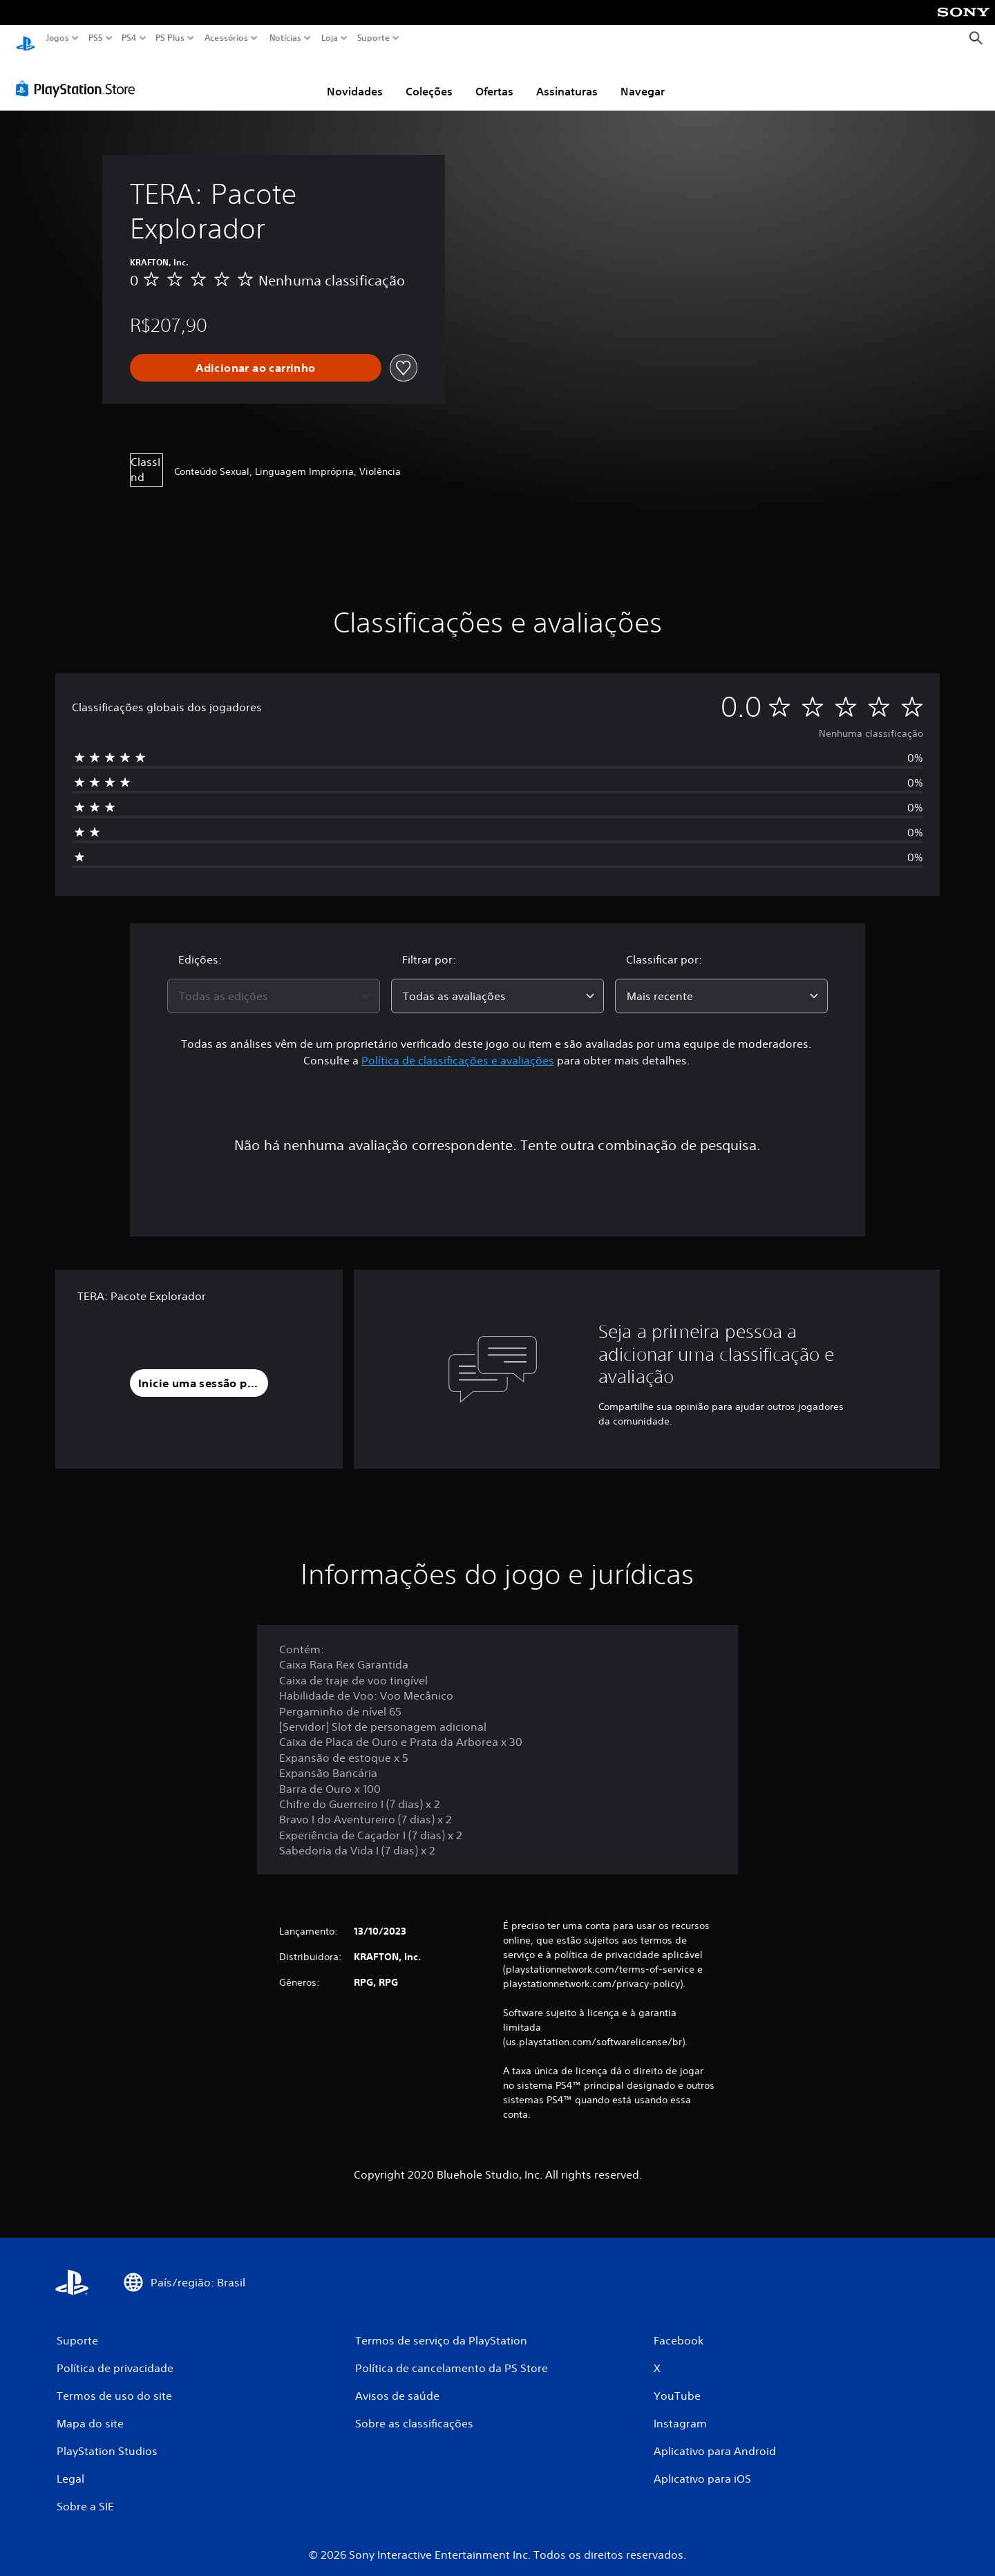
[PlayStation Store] (79, 75)
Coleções (429, 78)
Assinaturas (567, 78)
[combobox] (273, 983)
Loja (329, 38)
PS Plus (169, 38)
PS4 (129, 38)
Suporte (373, 38)
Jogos (57, 38)
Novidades (355, 78)
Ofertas (494, 78)
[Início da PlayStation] (25, 38)
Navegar (642, 78)
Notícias (285, 38)
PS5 (95, 38)
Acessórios (226, 38)
